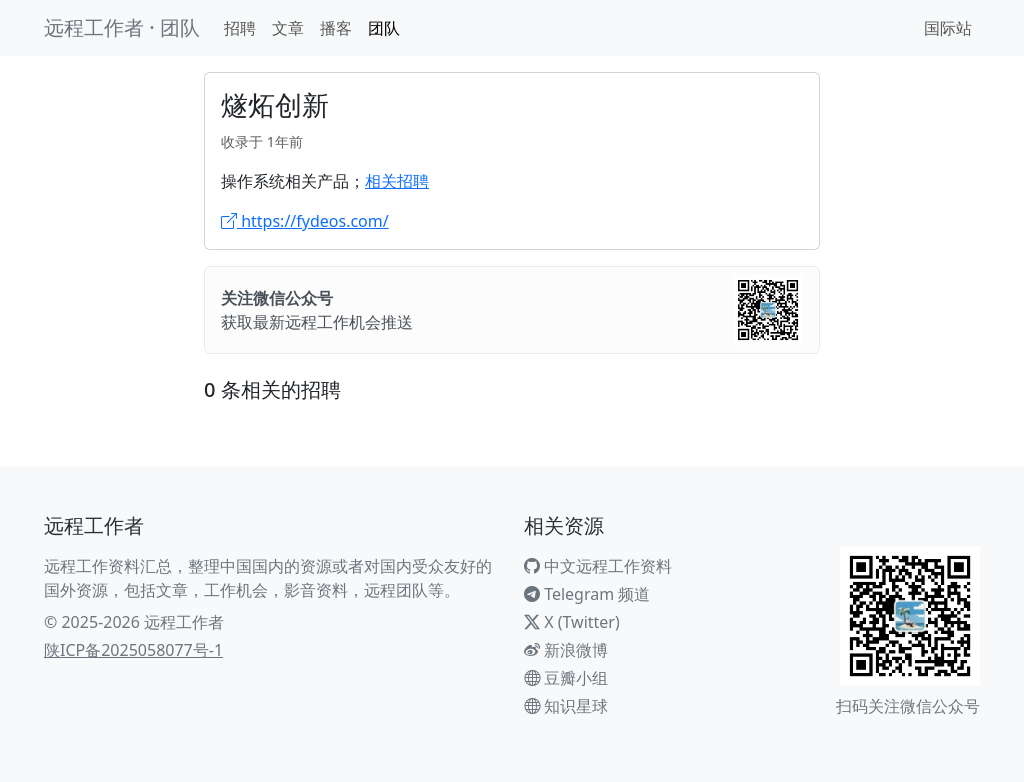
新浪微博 (566, 650)
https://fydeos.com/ (305, 221)
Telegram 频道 (587, 594)
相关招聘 (397, 181)
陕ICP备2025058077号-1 (133, 650)
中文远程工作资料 (598, 566)
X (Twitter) (572, 622)
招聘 (240, 28)
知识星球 (566, 706)
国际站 (948, 28)
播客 (336, 28)
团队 (384, 28)
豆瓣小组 (566, 678)
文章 (288, 28)
